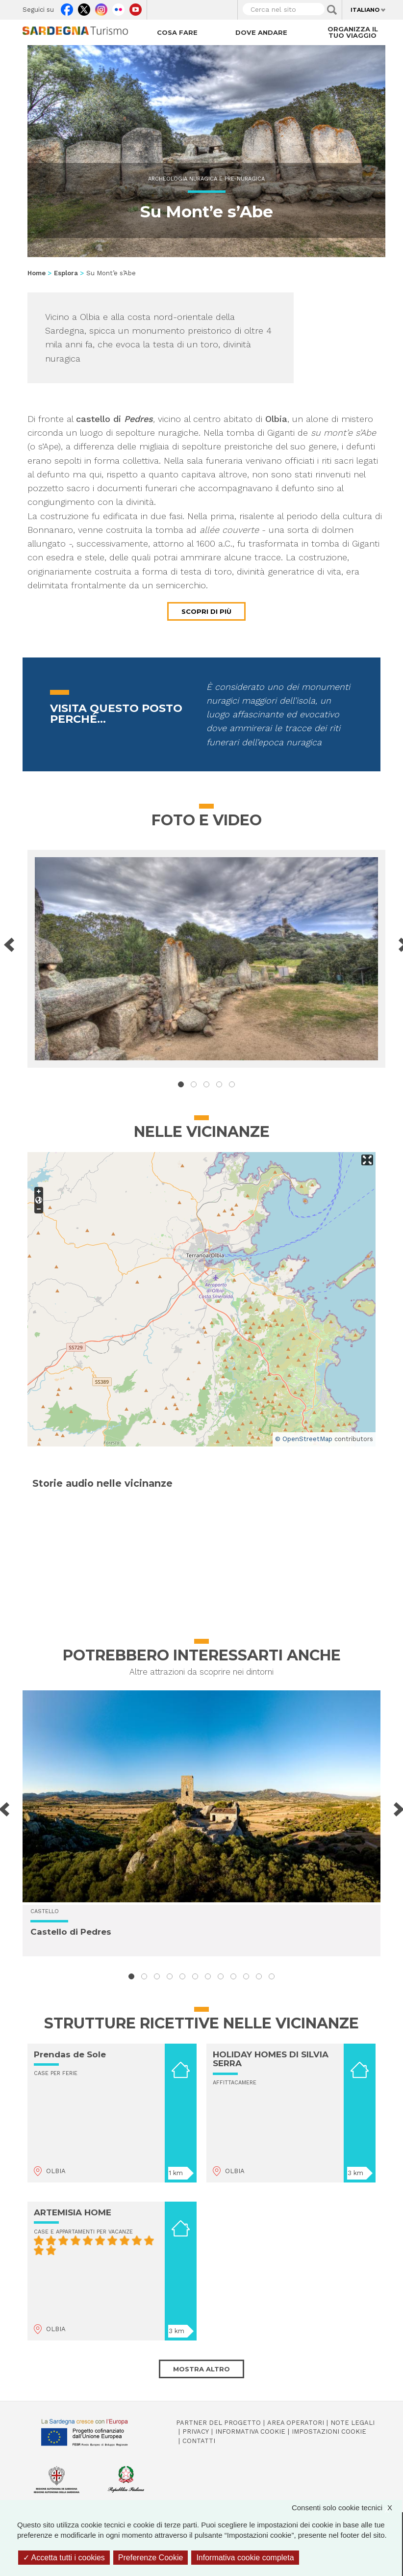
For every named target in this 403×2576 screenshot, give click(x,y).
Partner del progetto (218, 2422)
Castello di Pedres (70, 1932)
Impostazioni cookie (329, 2431)
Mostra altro (201, 2369)
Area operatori (295, 2422)
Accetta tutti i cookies (64, 2557)
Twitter (84, 7)
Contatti (198, 2441)
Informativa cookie (250, 2431)
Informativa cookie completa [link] (245, 2557)
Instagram (101, 7)
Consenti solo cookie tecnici (347, 2507)
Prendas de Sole (70, 2054)
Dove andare (261, 32)
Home (36, 273)
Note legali (352, 2422)
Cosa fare (177, 32)
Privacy (195, 2431)
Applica (332, 10)
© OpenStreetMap (303, 1439)
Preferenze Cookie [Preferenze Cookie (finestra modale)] (150, 2557)
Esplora (66, 273)
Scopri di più (206, 611)
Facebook (67, 7)
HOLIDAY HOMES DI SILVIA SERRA (270, 2059)
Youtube (135, 7)
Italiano (365, 9)
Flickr (118, 7)
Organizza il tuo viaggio (352, 32)
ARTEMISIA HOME (72, 2212)
